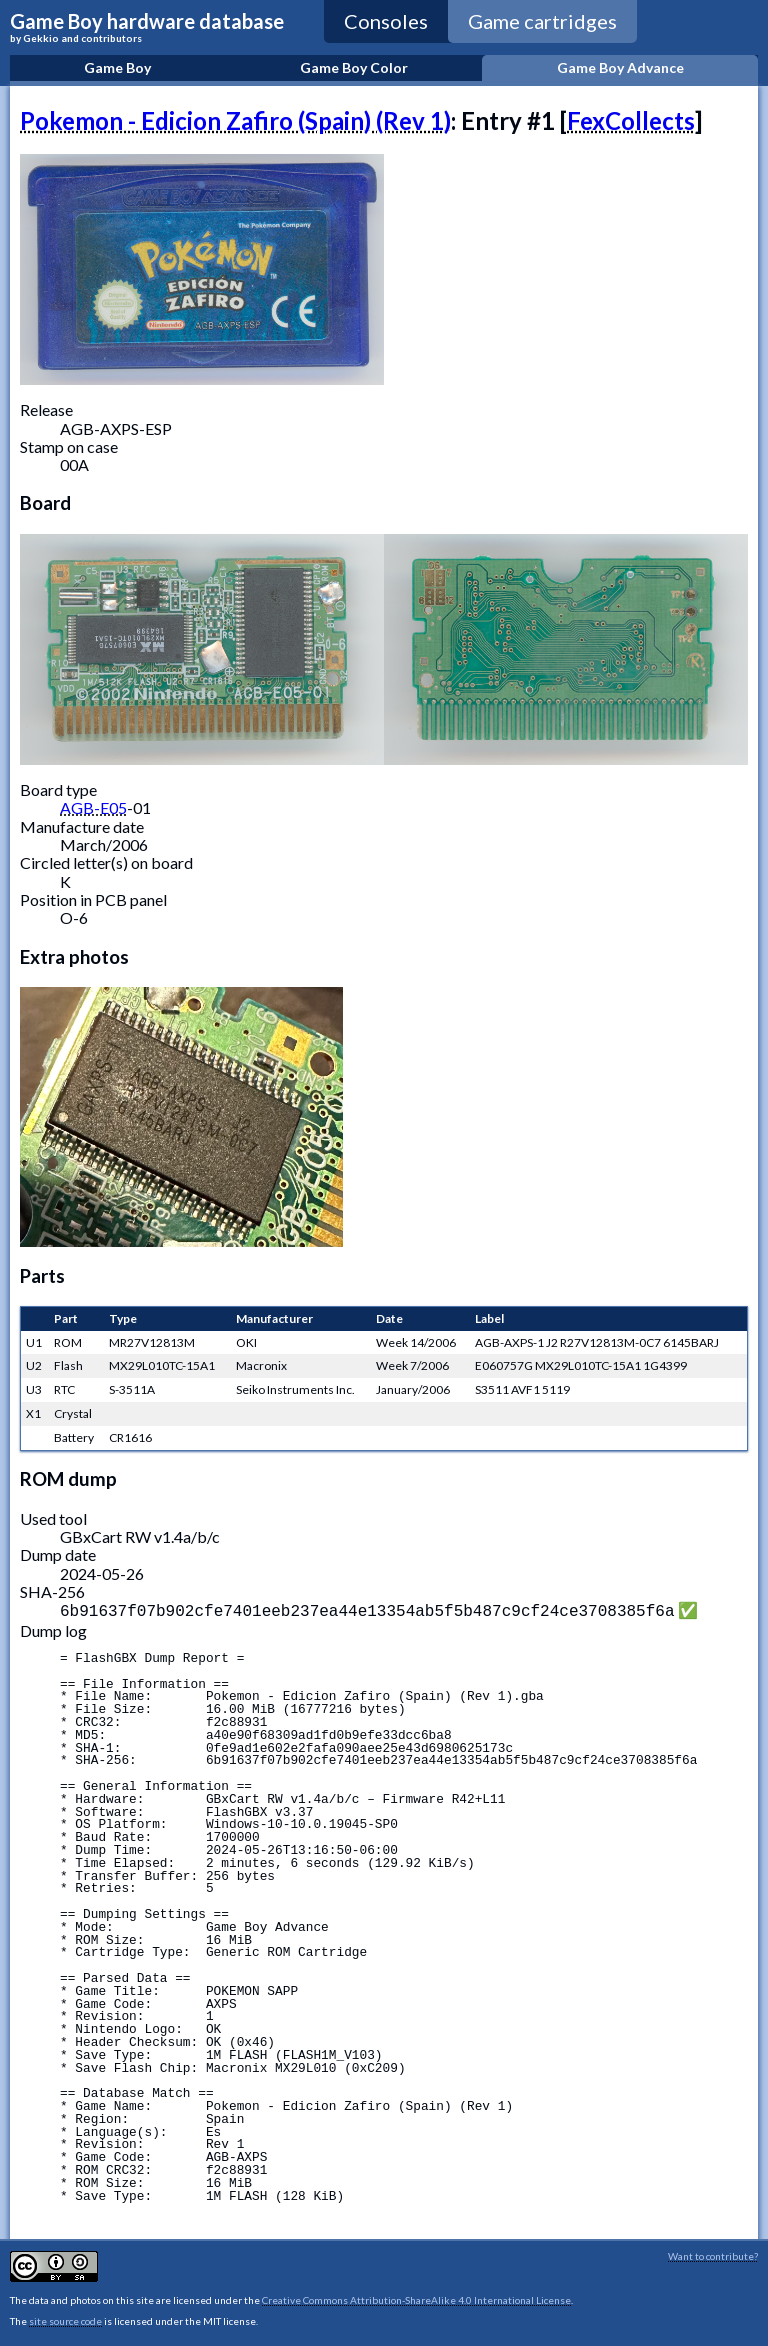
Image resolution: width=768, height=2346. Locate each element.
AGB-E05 (93, 807)
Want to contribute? (713, 2254)
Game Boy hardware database (147, 27)
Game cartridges (542, 21)
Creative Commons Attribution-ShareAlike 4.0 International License (416, 2298)
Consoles (386, 21)
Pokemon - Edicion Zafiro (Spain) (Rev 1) (235, 120)
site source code (65, 2319)
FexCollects (631, 120)
